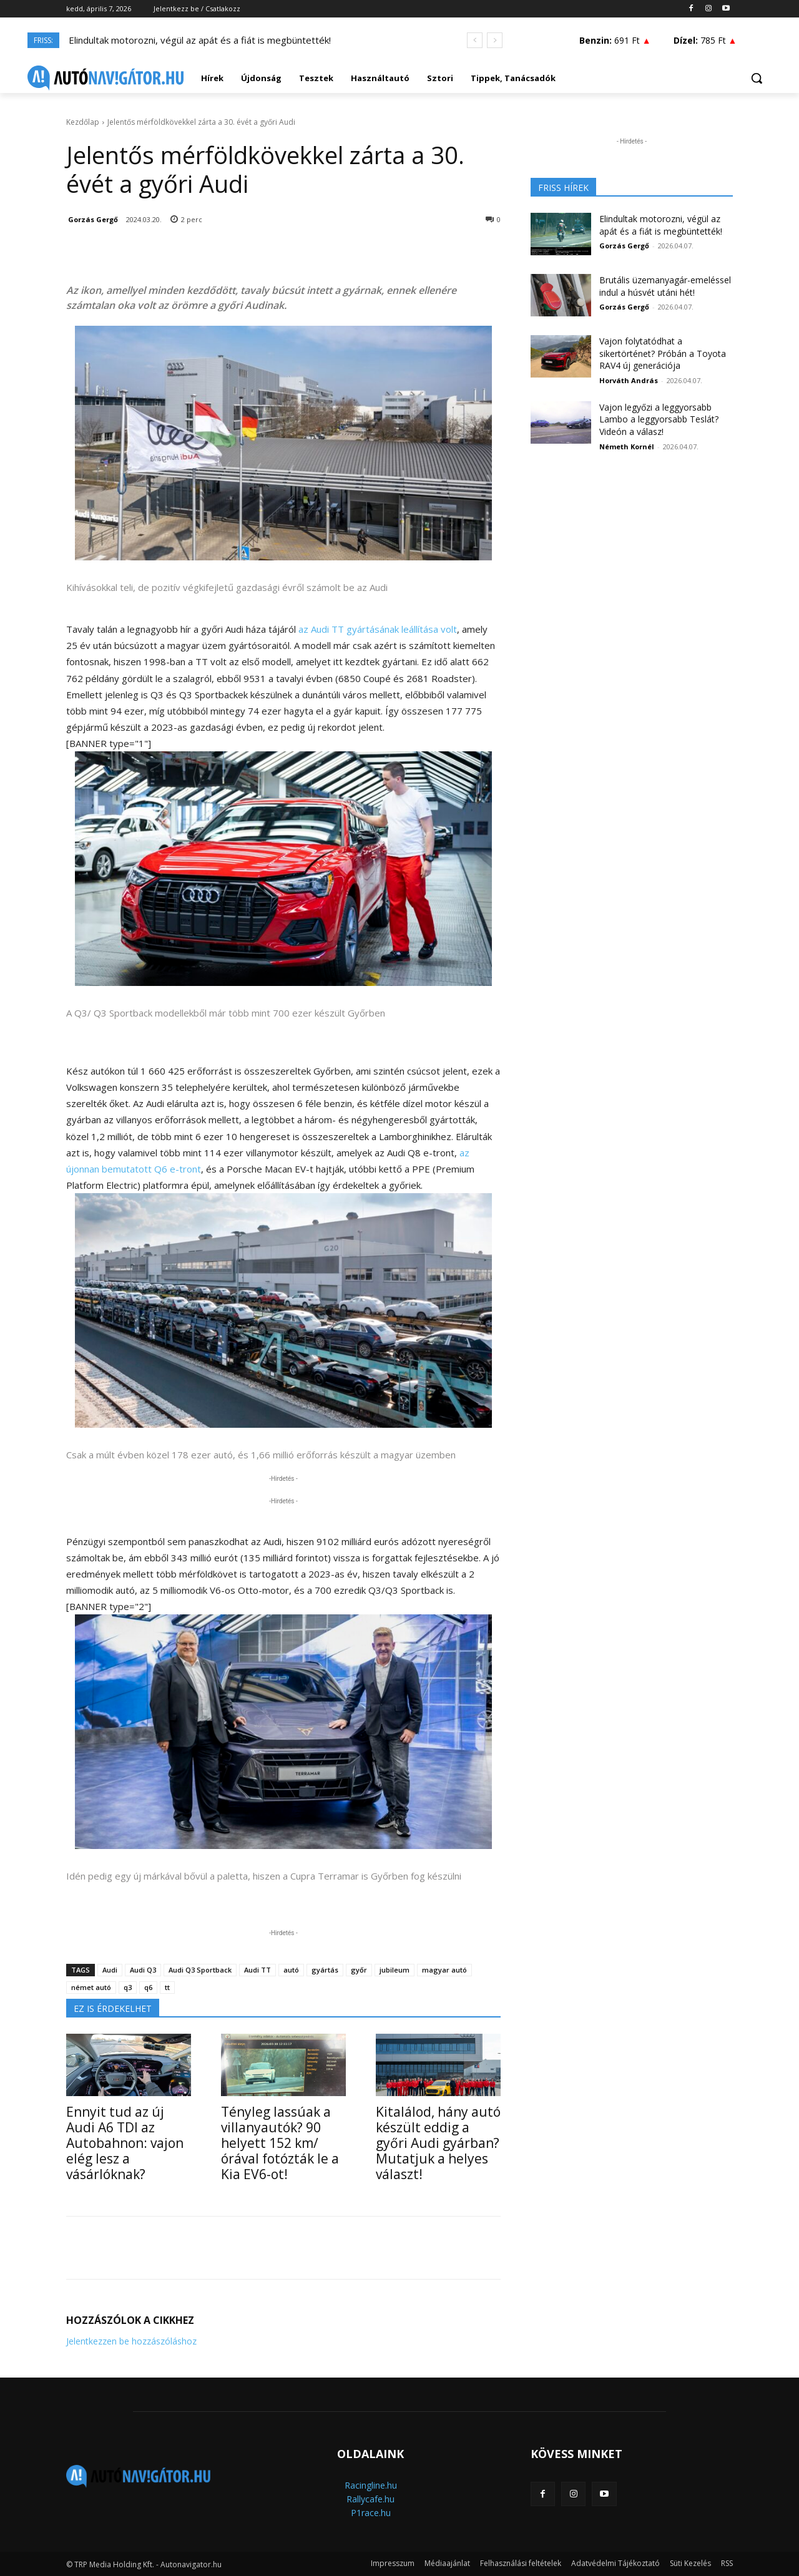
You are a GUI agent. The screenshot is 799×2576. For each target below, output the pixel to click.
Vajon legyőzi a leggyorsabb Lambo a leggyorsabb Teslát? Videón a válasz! (658, 419)
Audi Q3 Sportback (200, 1969)
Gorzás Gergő (93, 219)
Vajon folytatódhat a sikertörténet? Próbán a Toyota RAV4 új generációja (662, 353)
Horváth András (628, 380)
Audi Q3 (143, 1969)
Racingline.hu (371, 2485)
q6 (148, 1987)
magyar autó (444, 1969)
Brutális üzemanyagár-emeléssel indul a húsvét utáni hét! (665, 286)
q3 (128, 1987)
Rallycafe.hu (370, 2499)
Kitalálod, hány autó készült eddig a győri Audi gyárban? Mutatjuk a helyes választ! (438, 2143)
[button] (757, 78)
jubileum (394, 1969)
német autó (91, 1987)
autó (291, 1969)
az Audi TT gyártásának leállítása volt (377, 629)
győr (359, 1969)
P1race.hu (371, 2513)
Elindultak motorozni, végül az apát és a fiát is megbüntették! (200, 40)
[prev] (475, 40)
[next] (494, 40)
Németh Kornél (626, 446)
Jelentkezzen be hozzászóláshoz (131, 2341)
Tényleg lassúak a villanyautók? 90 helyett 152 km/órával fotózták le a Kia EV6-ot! (280, 2143)
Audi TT (257, 1969)
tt (167, 1987)
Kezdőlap (82, 122)
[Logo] (105, 78)
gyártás (324, 1969)
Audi (109, 1969)
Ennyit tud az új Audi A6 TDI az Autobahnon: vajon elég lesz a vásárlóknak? (125, 2143)
